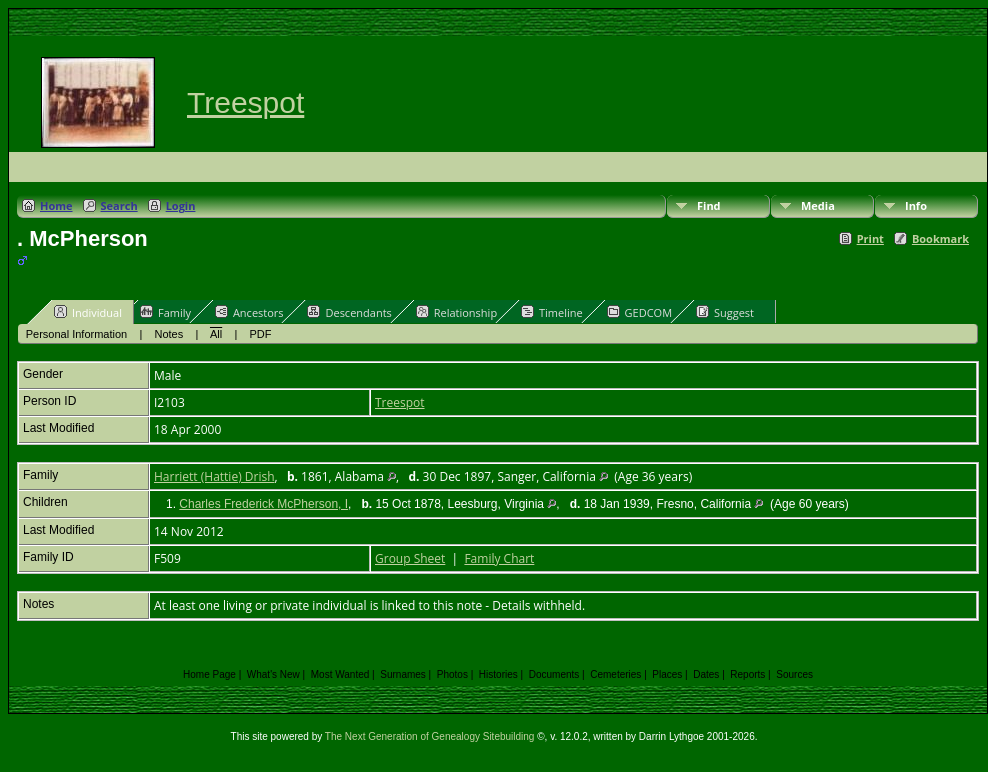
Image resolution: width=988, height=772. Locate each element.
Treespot (245, 102)
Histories (498, 674)
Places (667, 674)
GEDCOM (639, 312)
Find (709, 205)
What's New (273, 674)
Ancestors (249, 312)
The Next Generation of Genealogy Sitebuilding (430, 736)
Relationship (456, 312)
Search (119, 205)
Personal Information (77, 334)
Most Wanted (340, 674)
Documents (554, 674)
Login (181, 205)
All (216, 334)
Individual (88, 312)
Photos (452, 674)
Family (165, 312)
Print (870, 238)
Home (56, 205)
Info (916, 205)
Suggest (725, 312)
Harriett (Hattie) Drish (214, 476)
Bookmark (940, 238)
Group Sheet (410, 558)
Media (818, 205)
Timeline (552, 312)
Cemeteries (615, 674)
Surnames (403, 674)
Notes (169, 334)
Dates (706, 674)
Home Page (209, 674)
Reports (747, 674)
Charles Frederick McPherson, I (263, 504)
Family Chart (499, 558)
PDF (261, 334)
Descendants (349, 312)
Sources (794, 674)
